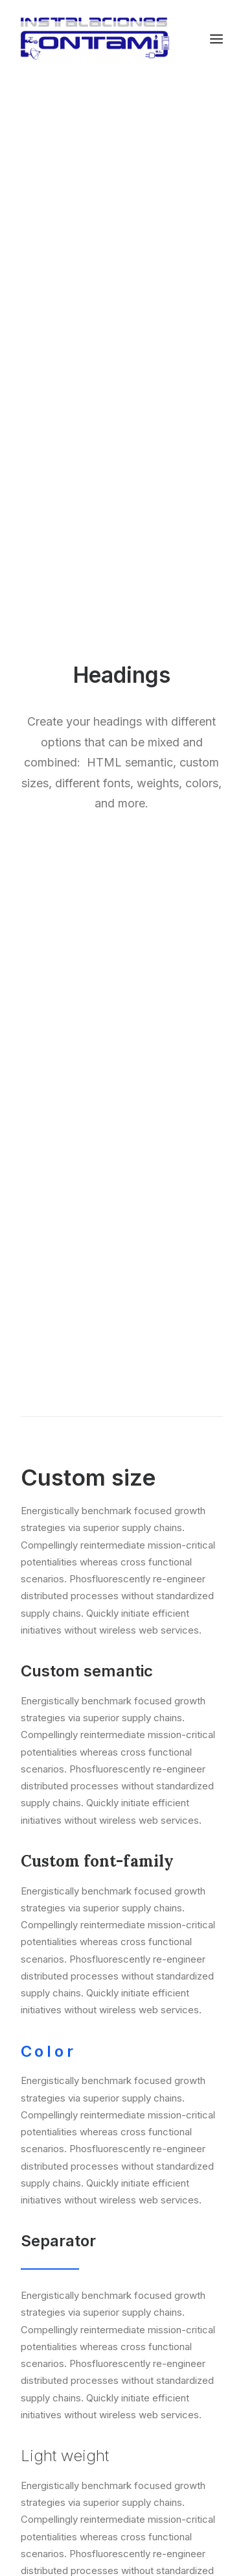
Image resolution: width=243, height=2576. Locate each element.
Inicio (121, 2130)
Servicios (121, 2152)
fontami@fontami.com (142, 2484)
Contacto (121, 2173)
